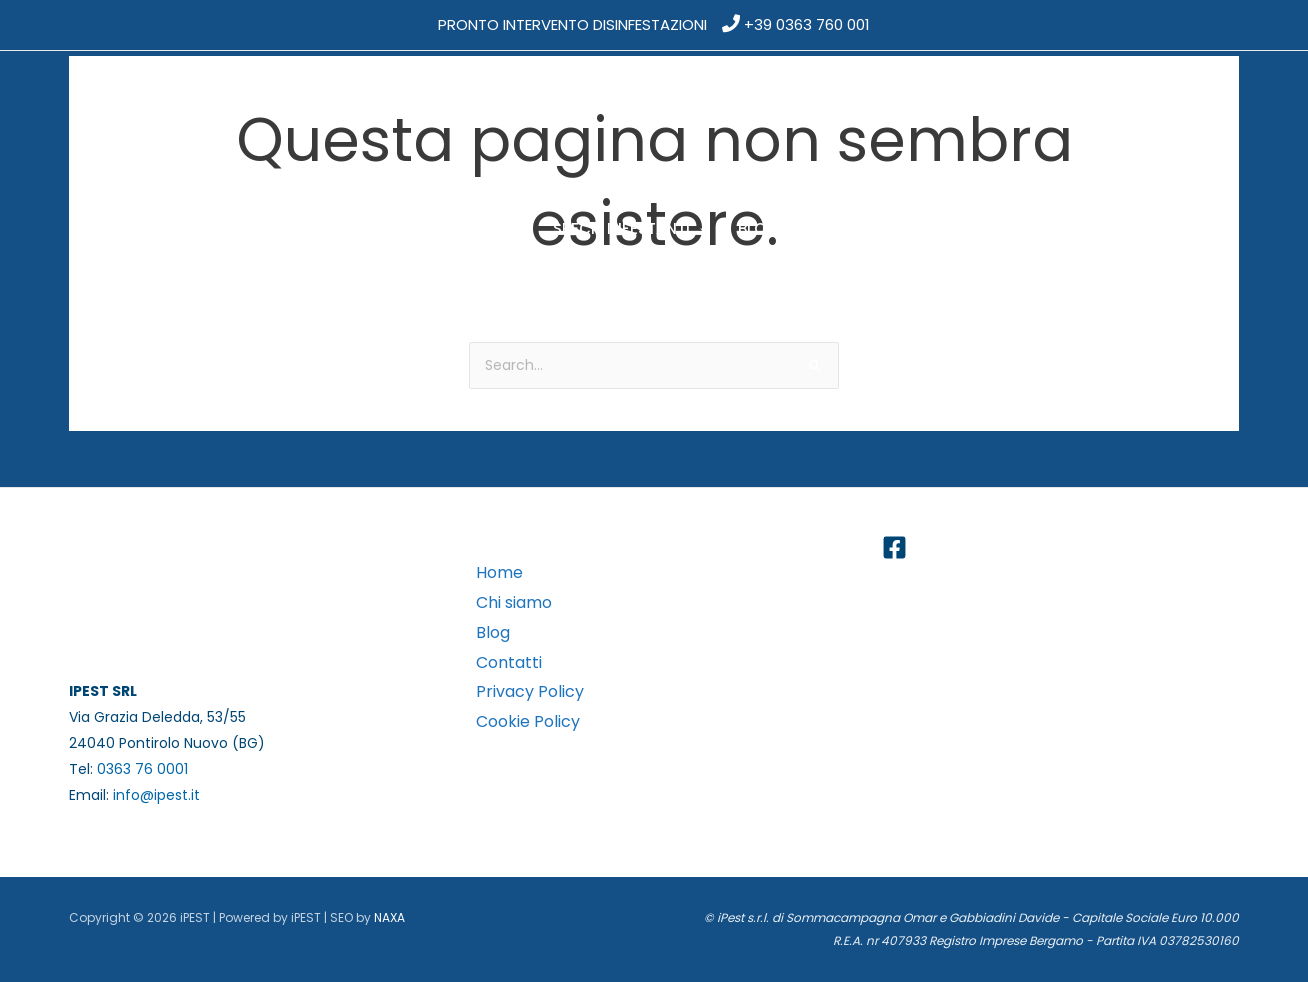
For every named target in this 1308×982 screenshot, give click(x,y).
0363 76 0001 (142, 769)
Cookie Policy (528, 721)
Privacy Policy (530, 691)
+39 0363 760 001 (807, 24)
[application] (383, 229)
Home (499, 572)
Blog (493, 632)
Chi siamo (514, 602)
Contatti (509, 662)
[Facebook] (894, 547)
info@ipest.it (156, 795)
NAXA (389, 917)
